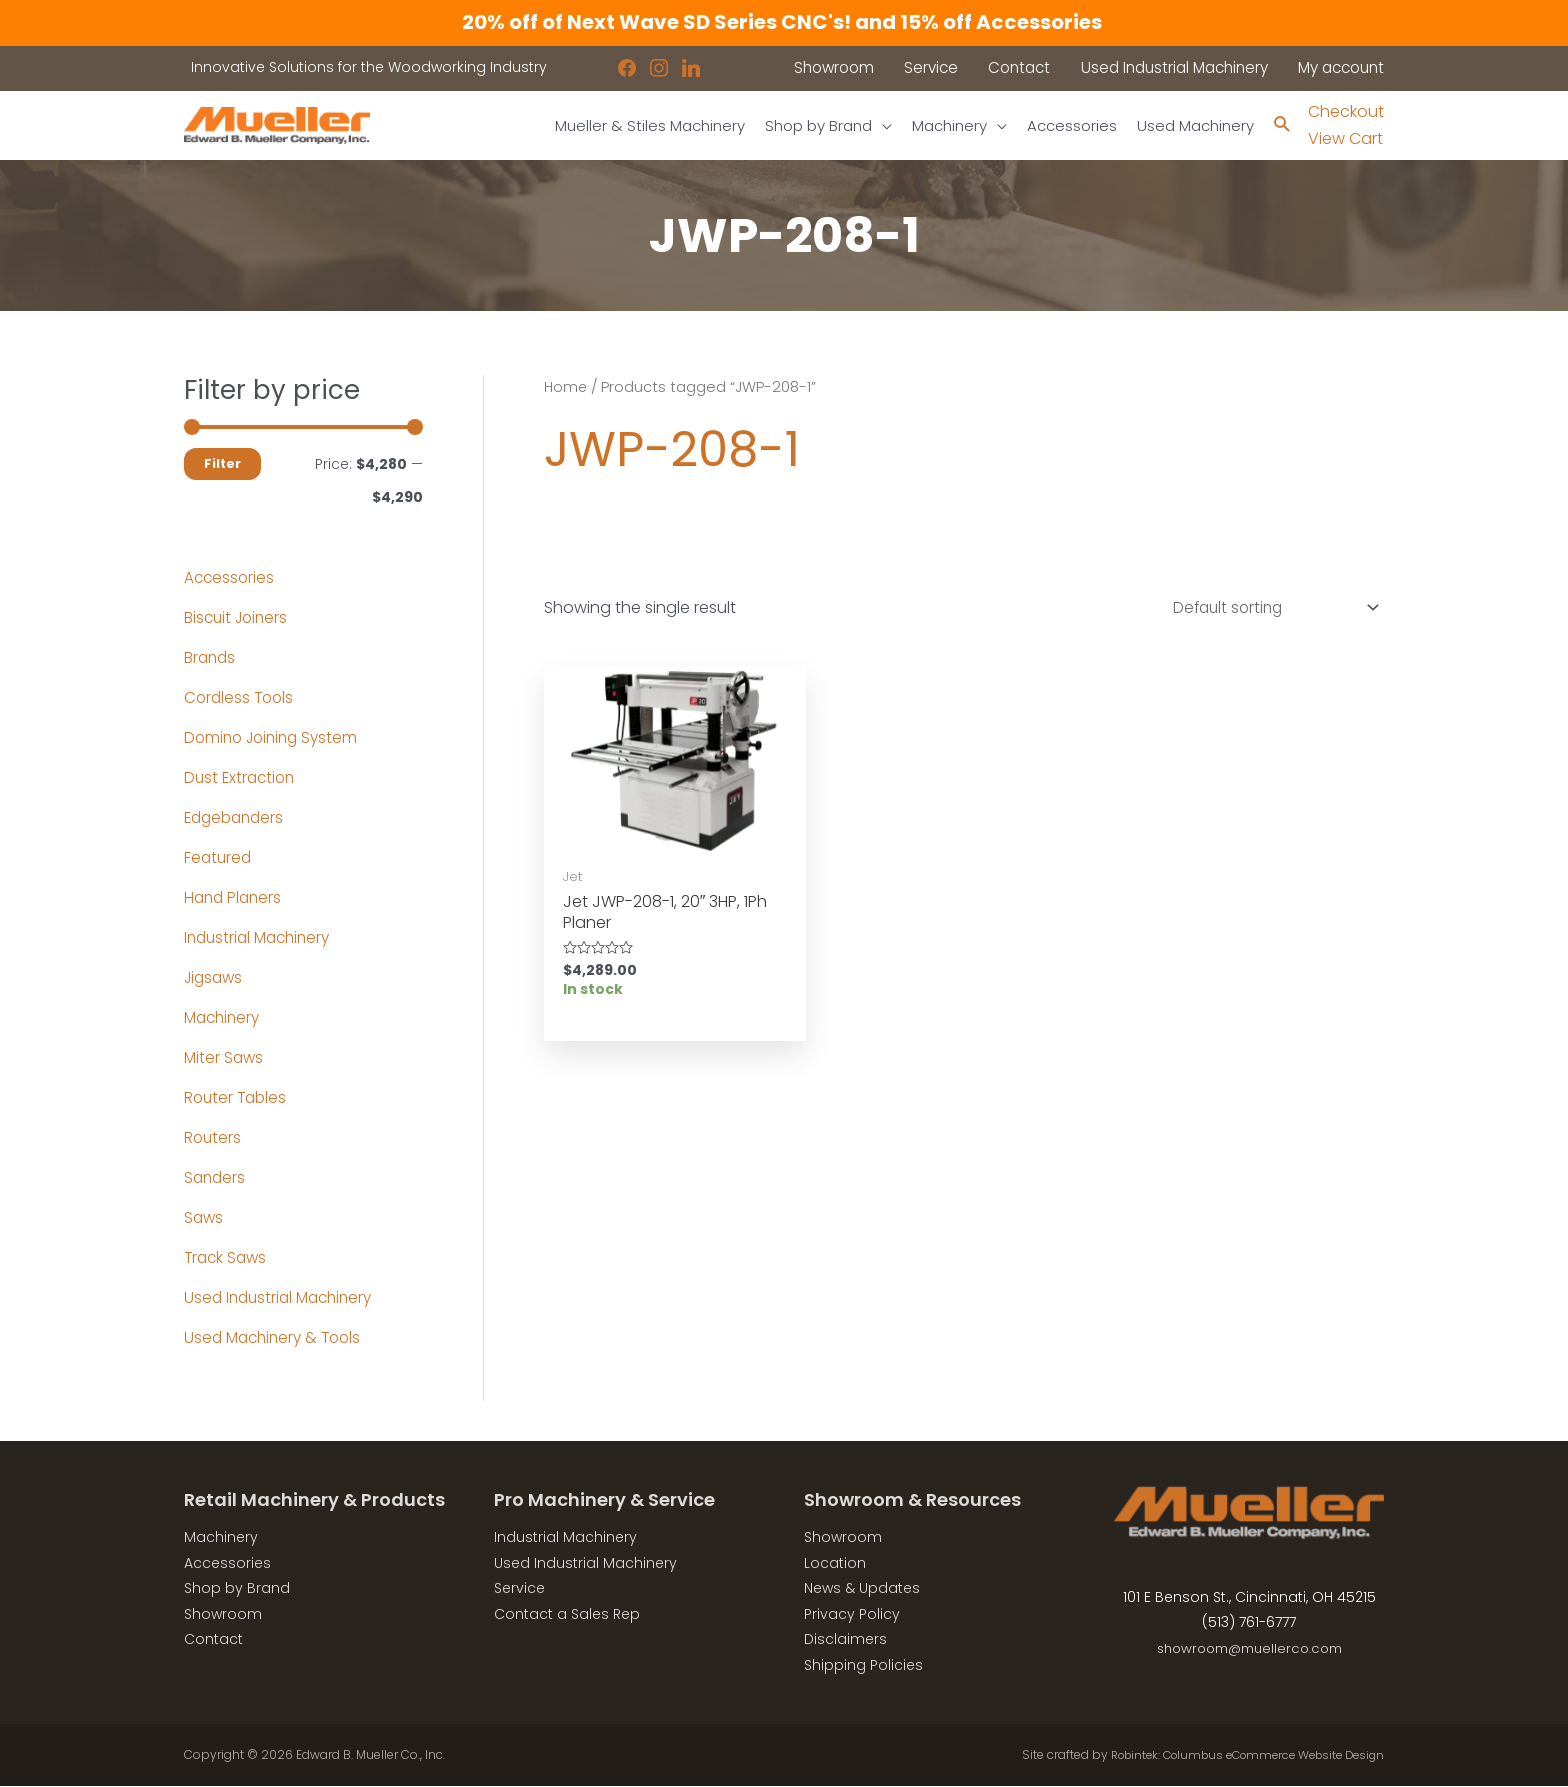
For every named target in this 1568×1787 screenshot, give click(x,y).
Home (566, 388)
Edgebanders (237, 818)
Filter (222, 464)
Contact (213, 1640)
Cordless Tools (241, 698)
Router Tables (237, 1098)
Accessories (230, 578)
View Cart (1345, 138)
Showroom (223, 1615)
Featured (219, 858)
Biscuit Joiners (238, 618)
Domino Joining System (275, 738)
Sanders (216, 1178)
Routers (213, 1138)
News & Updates (862, 1589)
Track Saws (227, 1258)
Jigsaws (215, 978)
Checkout (1346, 112)
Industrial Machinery (261, 938)
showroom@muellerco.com (1249, 1649)
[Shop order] (1265, 610)
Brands (211, 658)
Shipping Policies (863, 1666)
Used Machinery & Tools (277, 1338)
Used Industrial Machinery (283, 1298)
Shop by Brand (237, 1589)
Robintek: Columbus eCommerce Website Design (1235, 1755)
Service (519, 1589)
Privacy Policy (852, 1615)
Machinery (224, 1018)
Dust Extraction (242, 778)
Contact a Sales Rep (567, 1615)
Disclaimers (845, 1640)
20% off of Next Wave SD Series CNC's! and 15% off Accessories (784, 22)
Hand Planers (235, 898)
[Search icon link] (1281, 125)
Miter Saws (225, 1058)
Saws (204, 1218)
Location (835, 1564)
